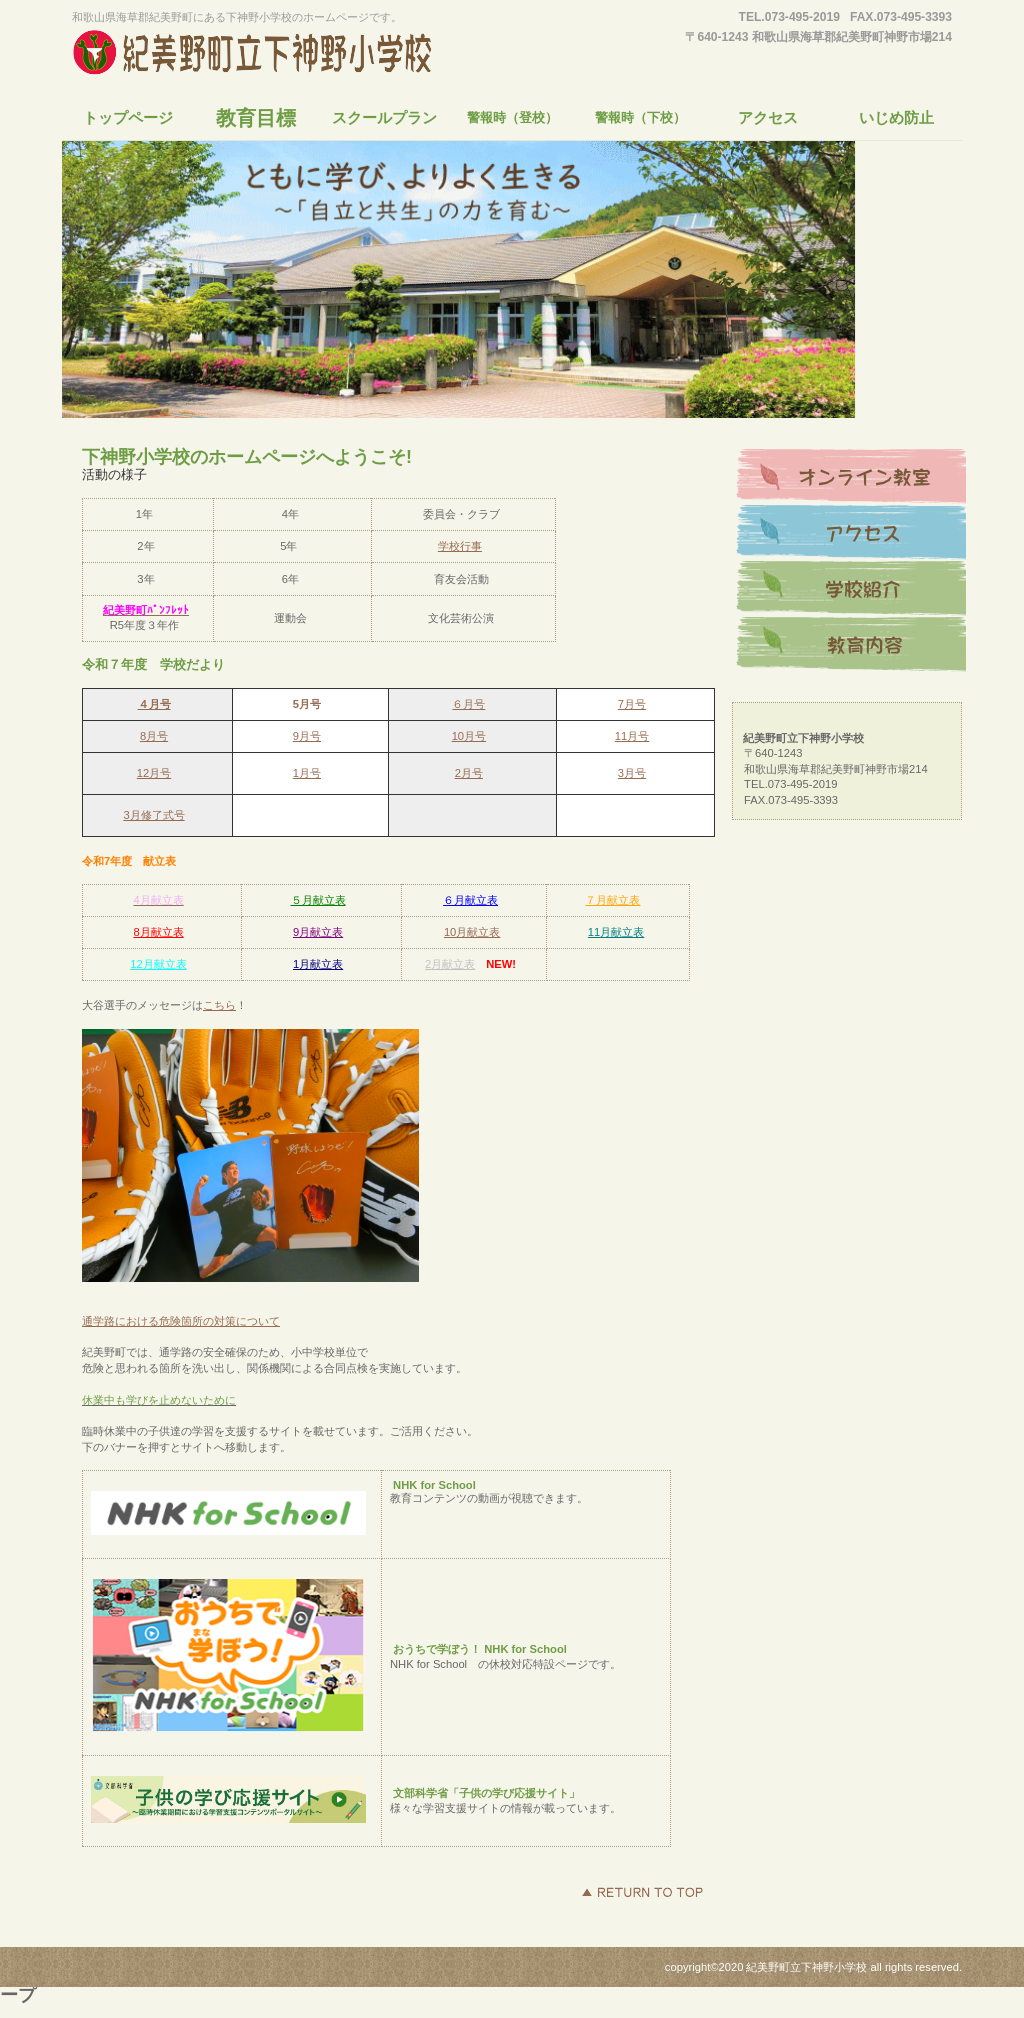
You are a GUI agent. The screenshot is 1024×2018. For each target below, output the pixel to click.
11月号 (632, 736)
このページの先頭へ (642, 1892)
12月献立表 (158, 964)
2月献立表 (450, 964)
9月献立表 (318, 932)
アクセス (851, 533)
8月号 (154, 736)
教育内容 (851, 645)
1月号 (307, 773)
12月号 (154, 773)
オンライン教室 (851, 477)
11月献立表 (616, 932)
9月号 (307, 736)
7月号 (632, 704)
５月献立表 (318, 900)
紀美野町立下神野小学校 (257, 54)
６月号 (468, 704)
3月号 (632, 773)
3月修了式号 (153, 815)
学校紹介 (851, 589)
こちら (219, 1005)
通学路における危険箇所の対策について (181, 1321)
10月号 (469, 736)
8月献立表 (158, 932)
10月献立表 (472, 932)
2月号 (469, 773)
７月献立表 (612, 900)
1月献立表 (318, 964)
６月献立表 (470, 900)
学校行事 (460, 546)
